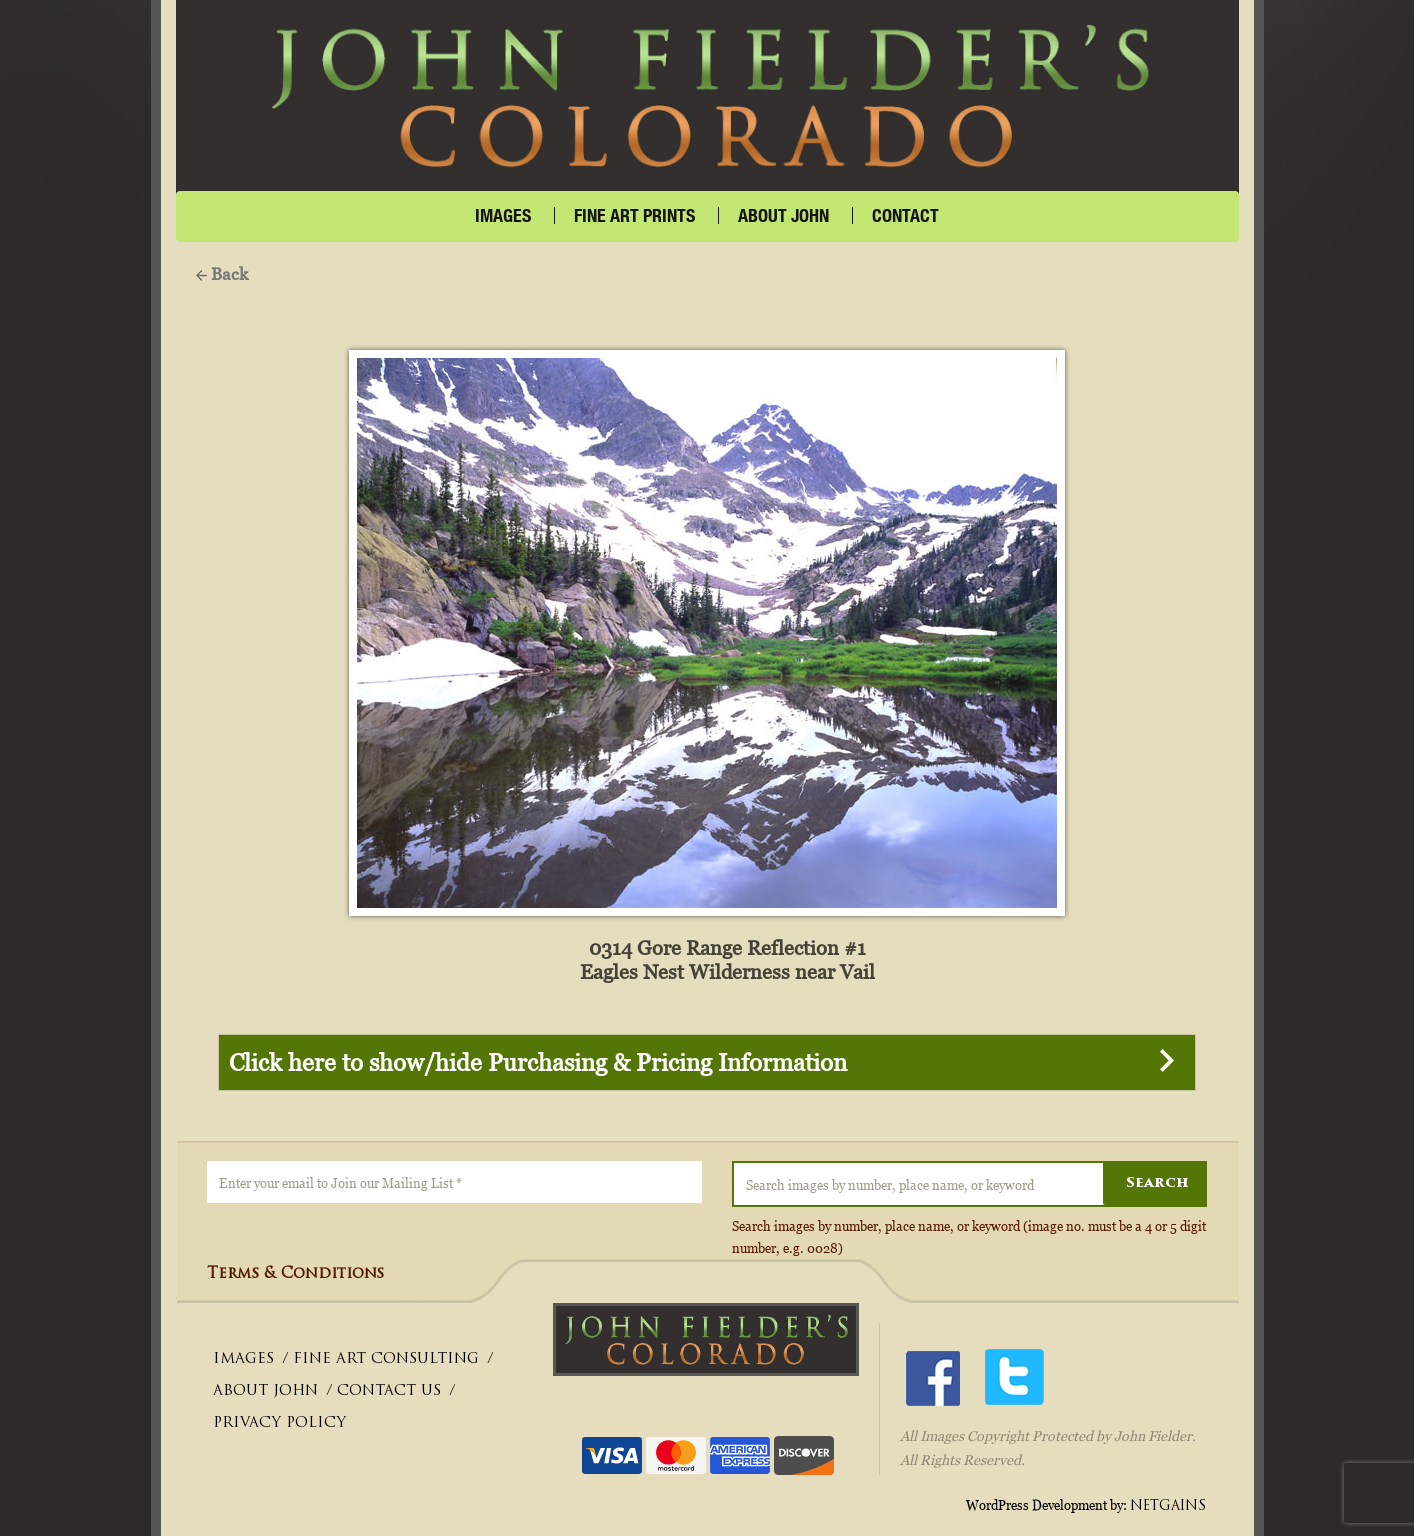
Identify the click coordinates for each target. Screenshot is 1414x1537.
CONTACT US (389, 1392)
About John (783, 215)
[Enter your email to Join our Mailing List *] (454, 1183)
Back (222, 274)
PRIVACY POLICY (279, 1424)
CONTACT (905, 215)
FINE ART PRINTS (634, 215)
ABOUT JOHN (265, 1392)
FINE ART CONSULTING (386, 1360)
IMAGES (503, 215)
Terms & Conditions (295, 1275)
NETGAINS (1168, 1506)
